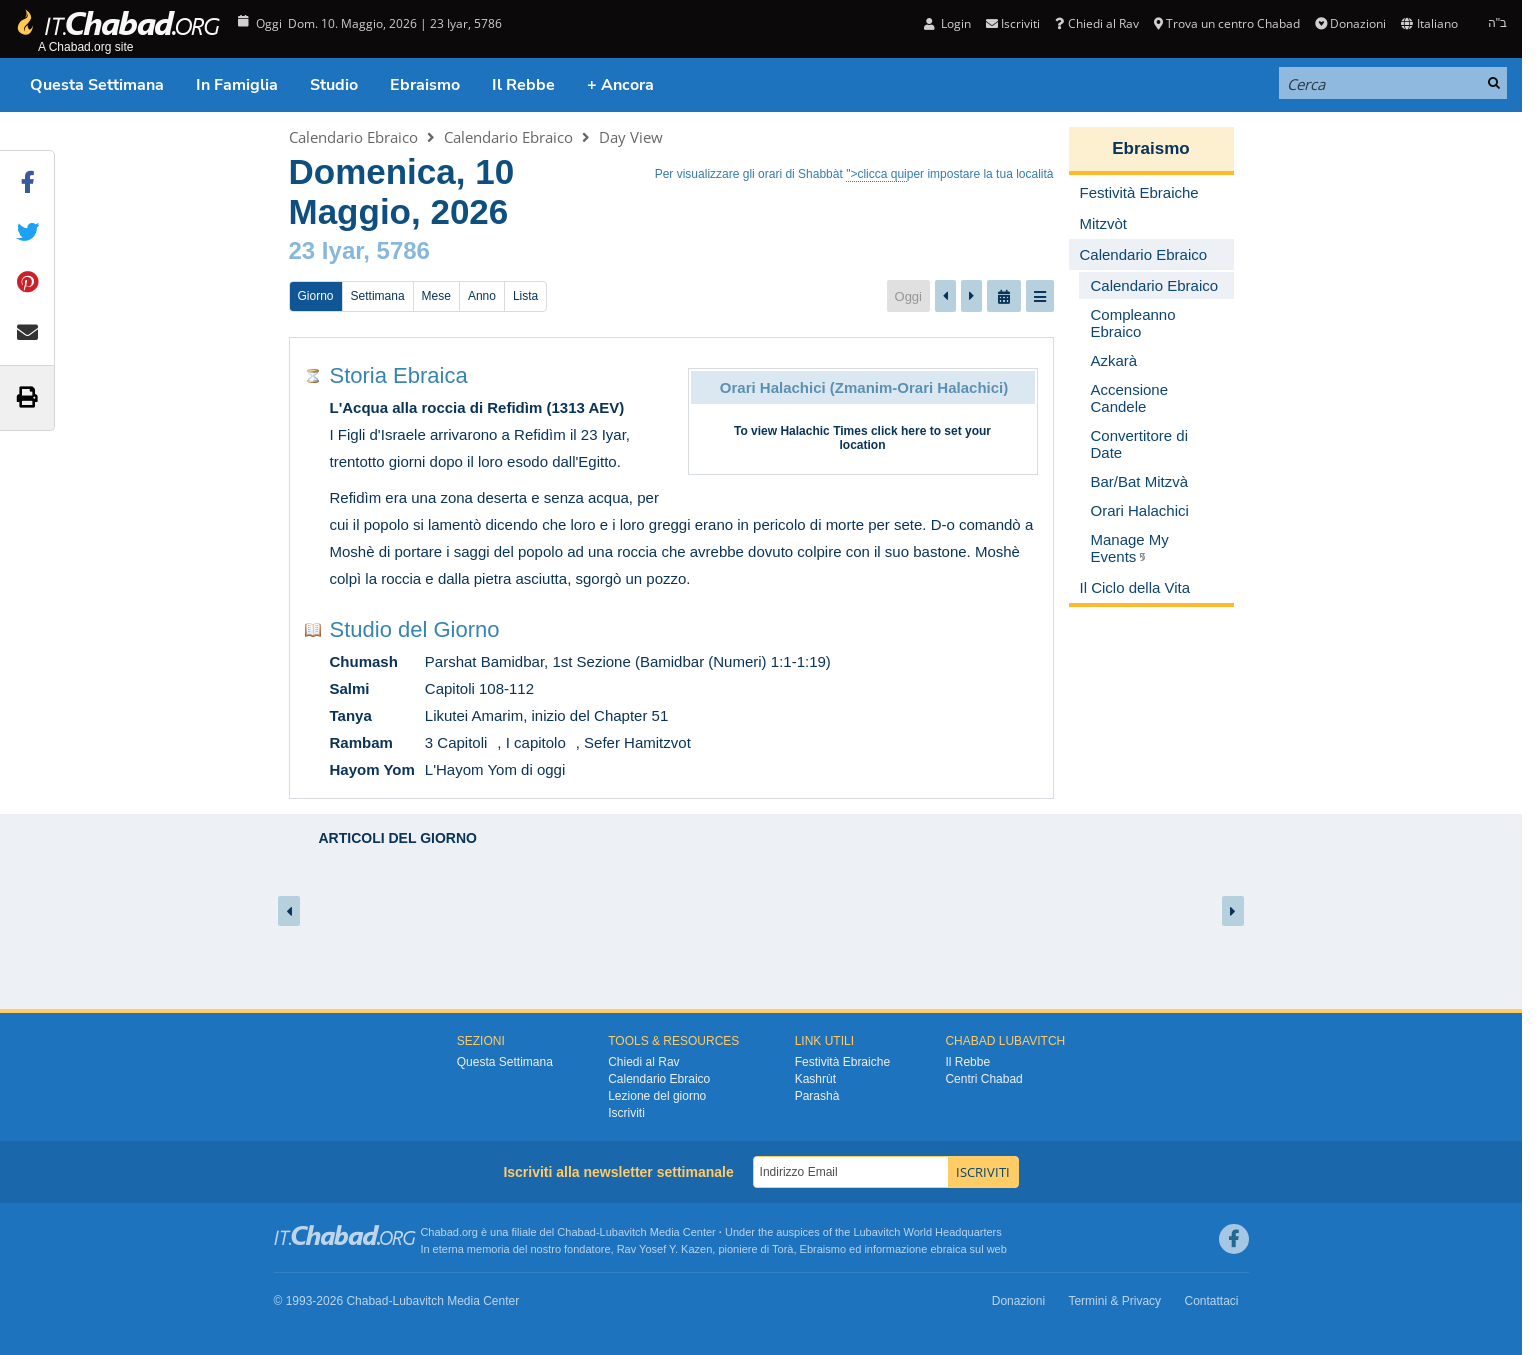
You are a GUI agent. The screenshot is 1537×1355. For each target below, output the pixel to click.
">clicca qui (876, 174)
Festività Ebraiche (842, 1062)
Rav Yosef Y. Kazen (665, 1249)
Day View (631, 137)
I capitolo (536, 742)
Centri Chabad (983, 1079)
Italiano (1429, 23)
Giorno (316, 296)
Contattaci (1211, 1301)
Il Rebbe (523, 85)
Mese (436, 296)
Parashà (817, 1096)
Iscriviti (1013, 23)
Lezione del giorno (657, 1096)
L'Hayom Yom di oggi (495, 769)
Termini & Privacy (1114, 1301)
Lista (525, 296)
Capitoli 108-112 (479, 688)
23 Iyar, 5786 (359, 250)
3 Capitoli (456, 742)
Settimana (378, 296)
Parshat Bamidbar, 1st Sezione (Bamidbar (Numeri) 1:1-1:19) (628, 661)
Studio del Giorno (415, 629)
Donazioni (1350, 23)
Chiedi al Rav (1096, 23)
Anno (482, 296)
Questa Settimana (97, 85)
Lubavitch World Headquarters (927, 1232)
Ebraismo (425, 85)
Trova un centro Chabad (1227, 23)
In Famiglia (237, 85)
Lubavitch (623, 1232)
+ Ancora (620, 85)
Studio (334, 85)
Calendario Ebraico (353, 137)
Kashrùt (815, 1079)
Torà (782, 1249)
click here (898, 431)
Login (947, 23)
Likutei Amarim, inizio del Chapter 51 (546, 715)
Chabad (576, 1232)
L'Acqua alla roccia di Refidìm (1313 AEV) (477, 407)
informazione (895, 1249)
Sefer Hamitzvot (637, 742)
